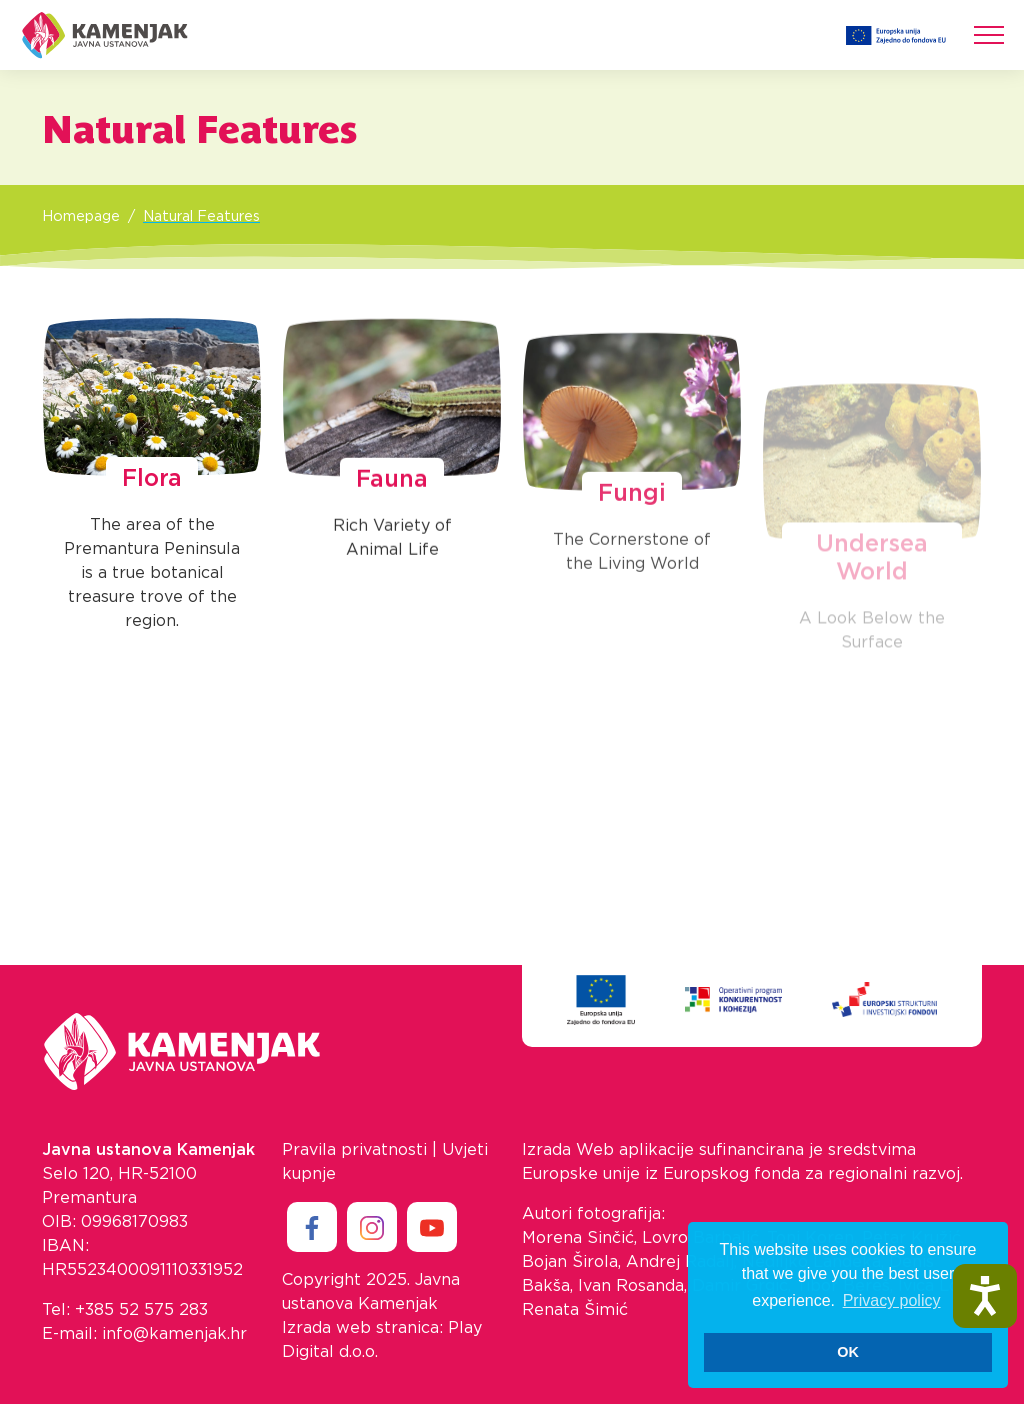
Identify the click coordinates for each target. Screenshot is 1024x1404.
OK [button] (848, 1352)
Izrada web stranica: (362, 1328)
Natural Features (201, 216)
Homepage (81, 216)
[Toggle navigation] (989, 35)
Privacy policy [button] (892, 1300)
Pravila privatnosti (354, 1150)
